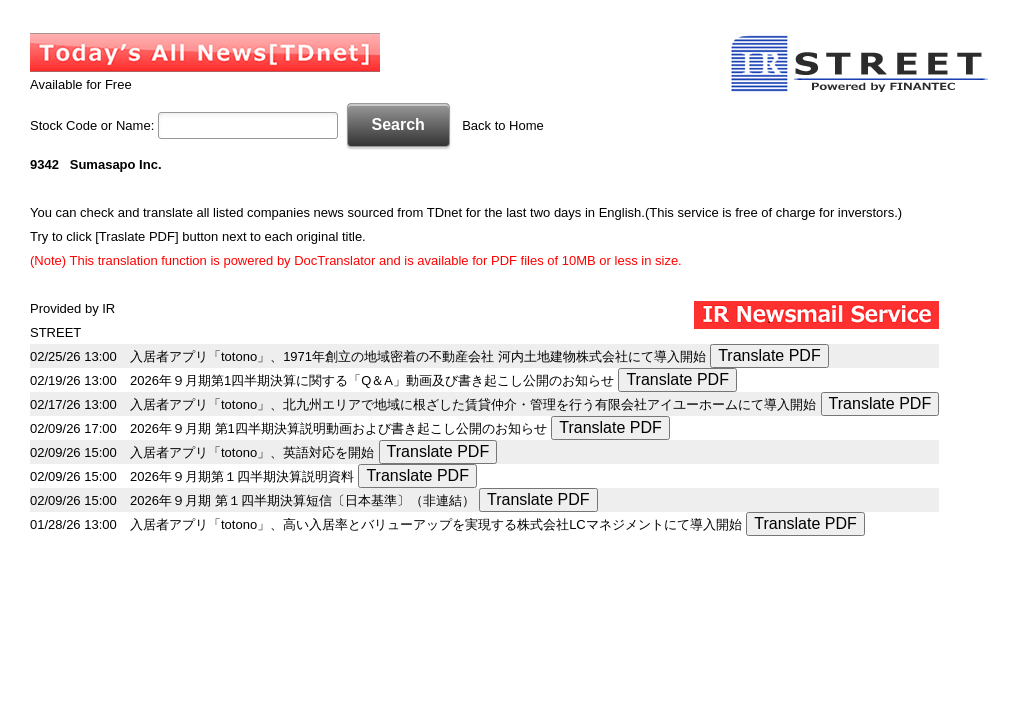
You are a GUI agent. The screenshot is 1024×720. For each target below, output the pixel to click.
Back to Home (503, 125)
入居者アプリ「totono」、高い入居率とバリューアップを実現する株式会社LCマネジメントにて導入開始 (436, 524)
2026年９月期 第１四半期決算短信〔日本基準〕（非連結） (302, 500)
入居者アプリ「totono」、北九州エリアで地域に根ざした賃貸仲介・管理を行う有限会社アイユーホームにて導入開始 (473, 404)
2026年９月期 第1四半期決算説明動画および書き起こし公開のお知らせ (338, 428)
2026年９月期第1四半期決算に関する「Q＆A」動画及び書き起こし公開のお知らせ (372, 380)
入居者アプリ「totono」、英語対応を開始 (252, 452)
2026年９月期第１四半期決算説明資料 (242, 476)
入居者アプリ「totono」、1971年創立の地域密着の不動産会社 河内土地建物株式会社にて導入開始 (418, 356)
